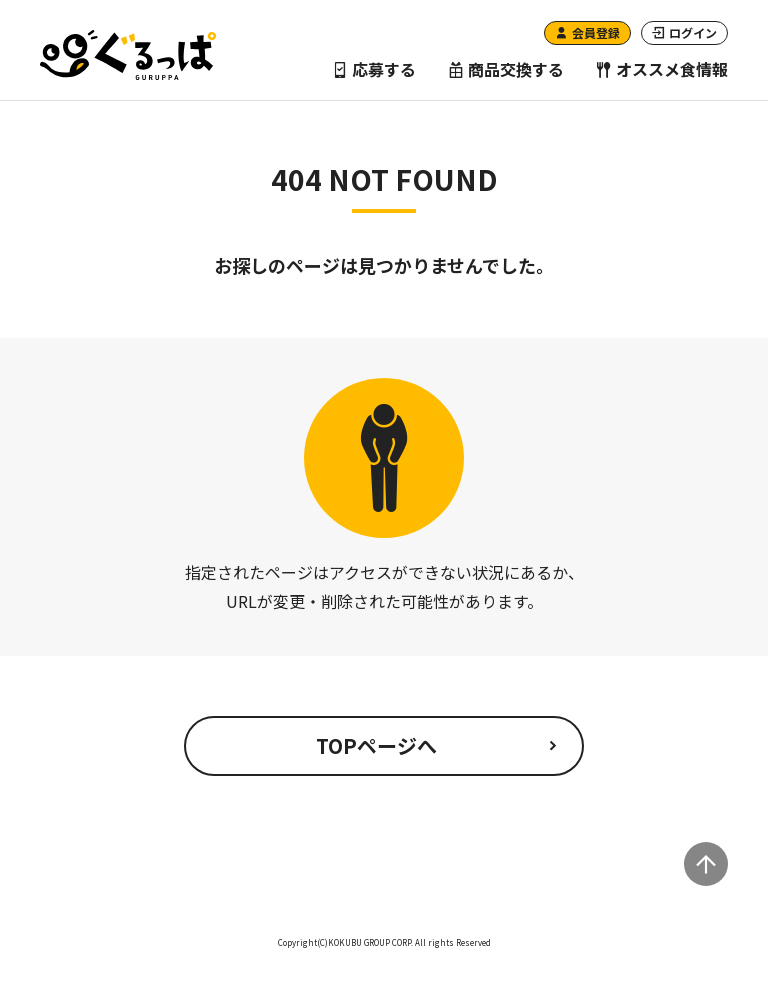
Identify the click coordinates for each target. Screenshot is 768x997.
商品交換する (506, 69)
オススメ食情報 (662, 69)
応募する (374, 69)
